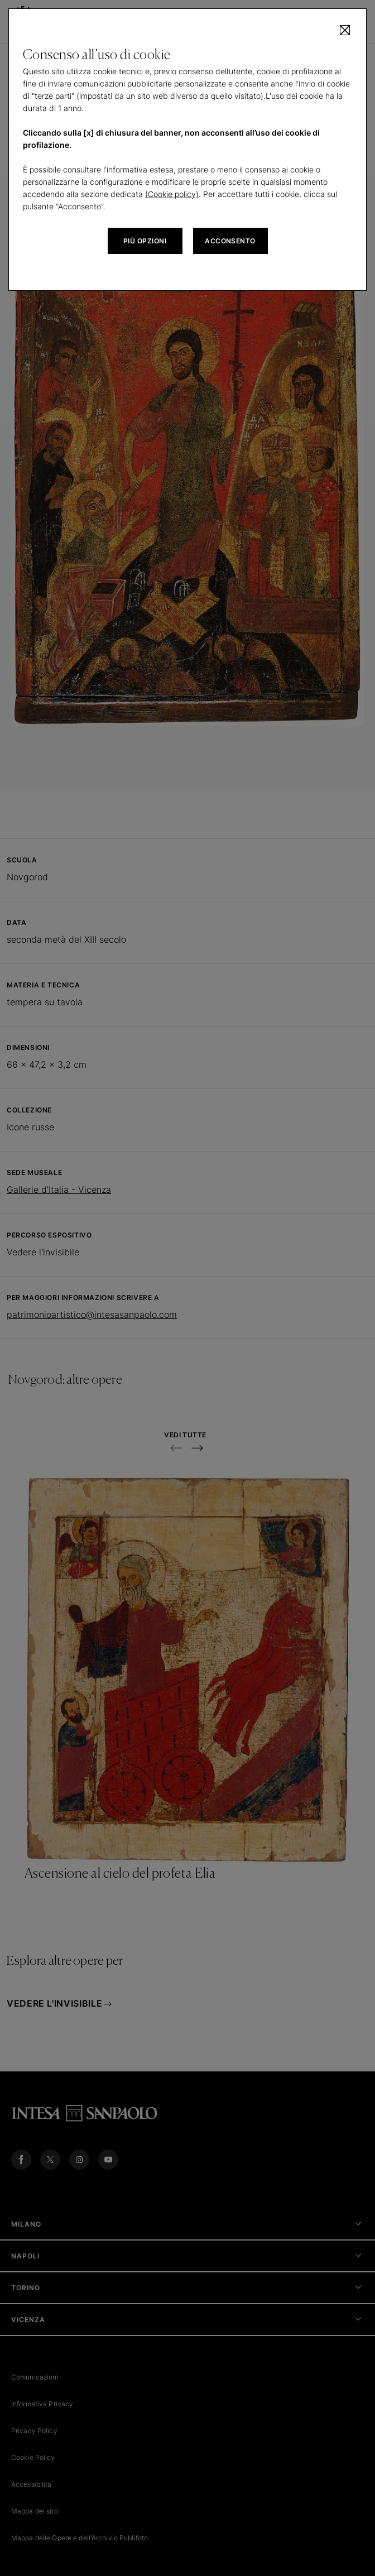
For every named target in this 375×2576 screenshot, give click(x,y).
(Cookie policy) (172, 194)
